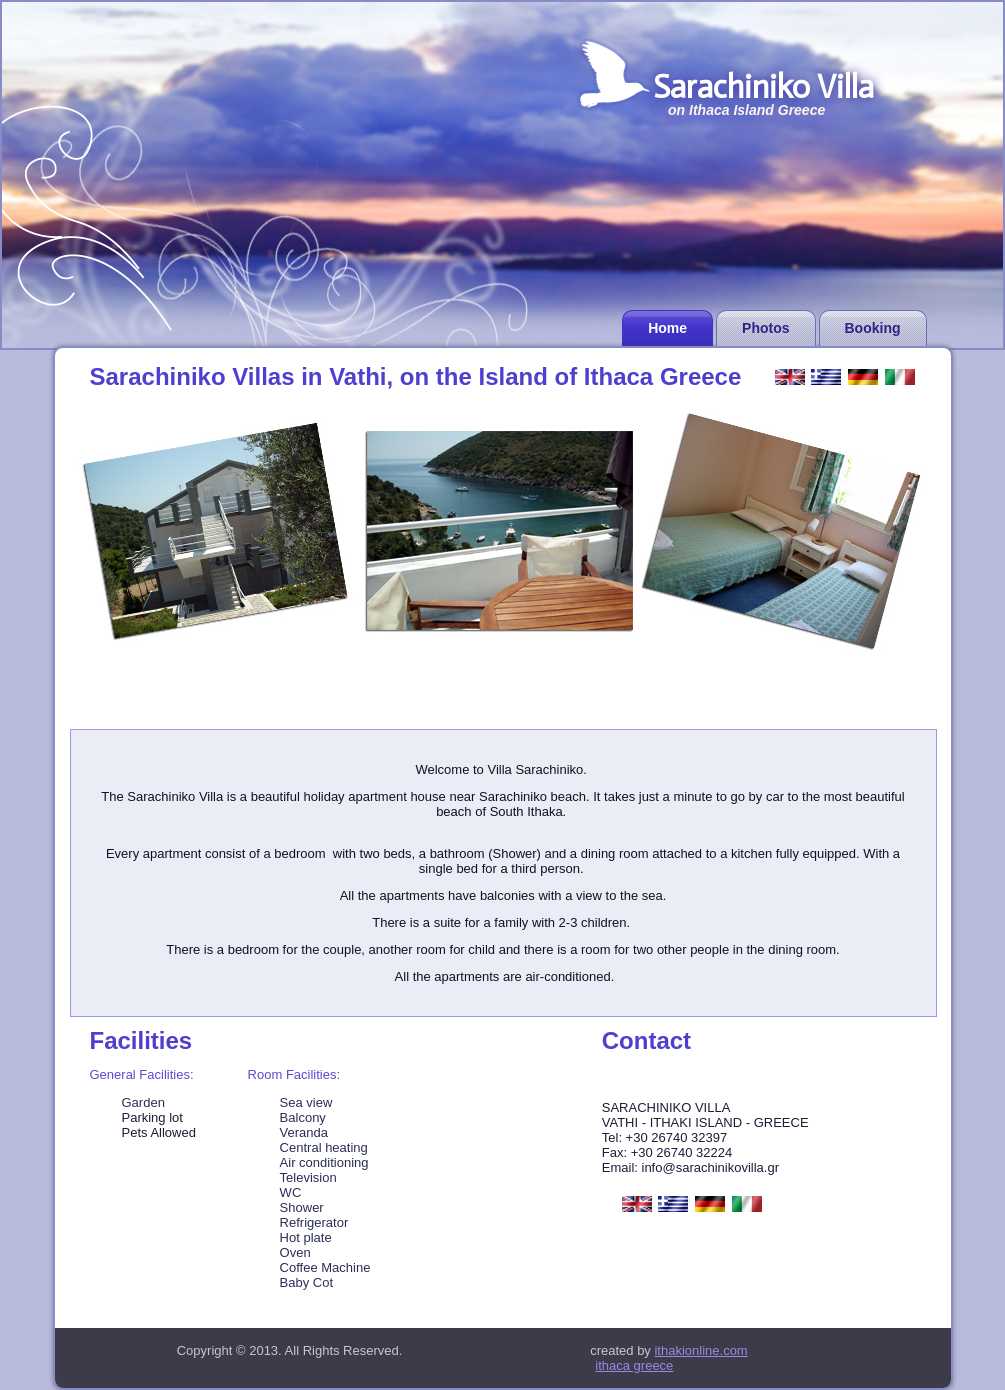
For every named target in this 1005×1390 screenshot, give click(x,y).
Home (667, 328)
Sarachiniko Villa (763, 87)
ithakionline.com (700, 1350)
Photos (765, 328)
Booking (873, 328)
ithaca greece (634, 1365)
